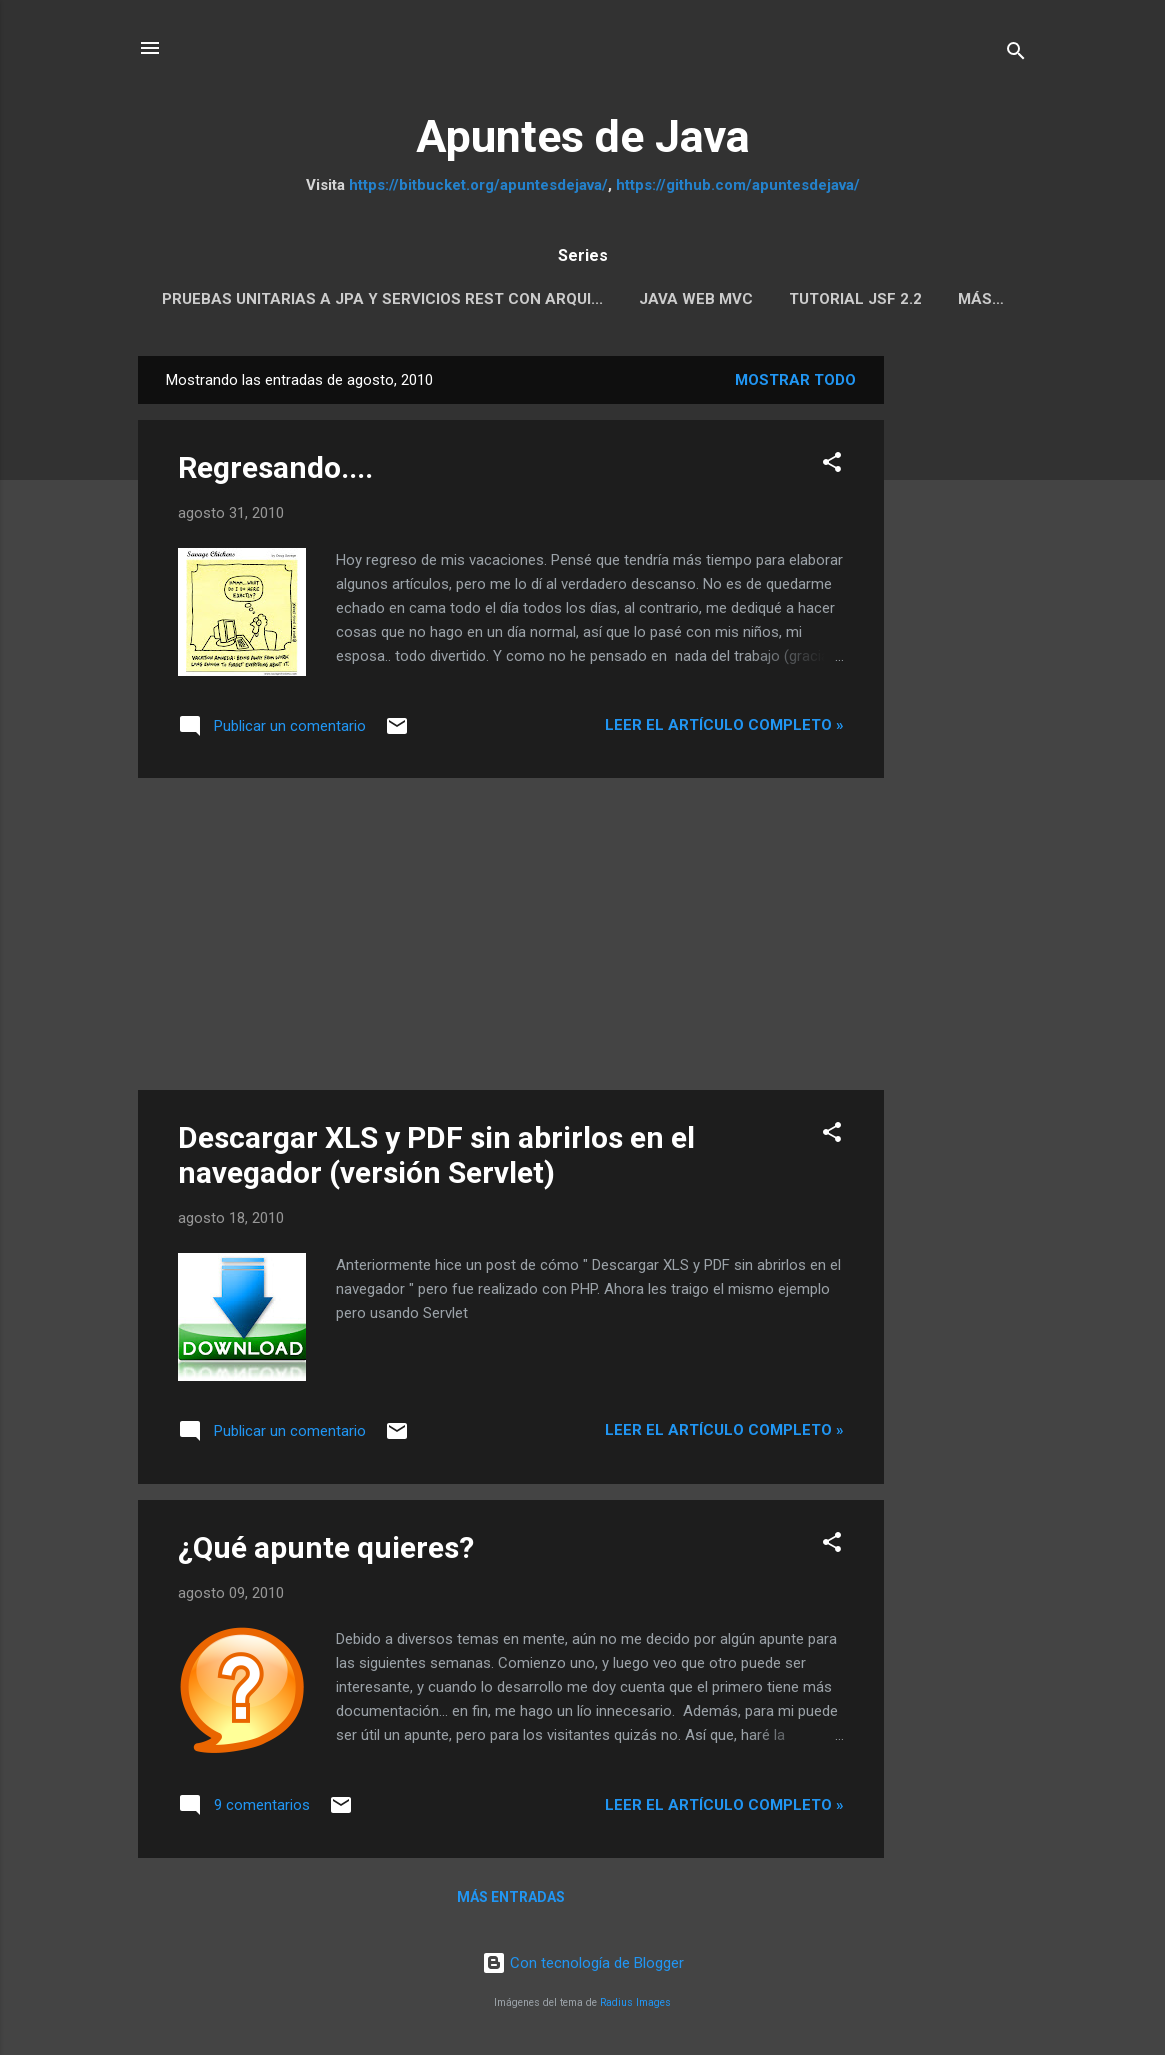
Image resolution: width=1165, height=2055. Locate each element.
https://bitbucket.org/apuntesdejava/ (478, 185)
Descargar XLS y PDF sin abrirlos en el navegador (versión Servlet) (436, 1155)
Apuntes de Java (583, 136)
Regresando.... (275, 467)
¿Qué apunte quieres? (326, 1547)
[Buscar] (1016, 54)
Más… (981, 299)
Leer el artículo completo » (724, 725)
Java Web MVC (696, 299)
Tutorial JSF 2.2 (855, 299)
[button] (832, 465)
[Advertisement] (964, 656)
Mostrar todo (795, 380)
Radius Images (635, 2002)
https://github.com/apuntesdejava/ (738, 185)
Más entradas (511, 1897)
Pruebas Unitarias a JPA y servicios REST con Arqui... (382, 299)
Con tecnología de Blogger (583, 1963)
